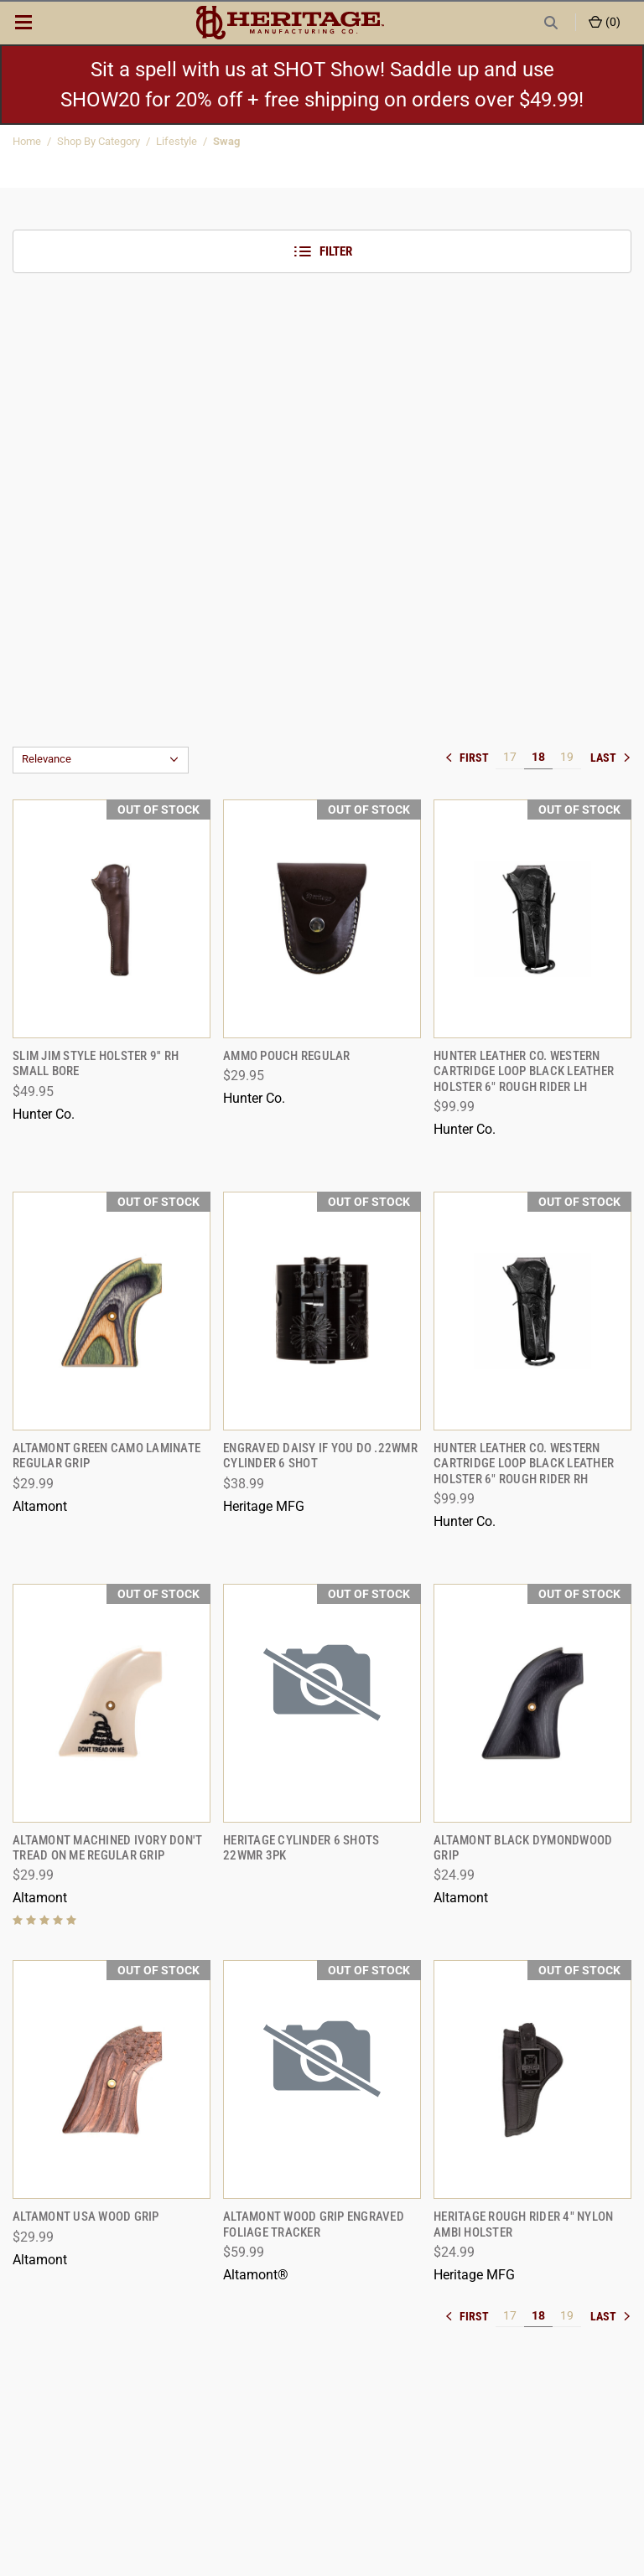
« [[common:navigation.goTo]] (470, 757)
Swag (226, 141)
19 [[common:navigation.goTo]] (567, 756)
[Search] (551, 23)
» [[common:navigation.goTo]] (610, 757)
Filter (322, 251)
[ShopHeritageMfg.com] (290, 22)
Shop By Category (98, 141)
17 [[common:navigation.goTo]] (510, 756)
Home (27, 141)
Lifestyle (176, 141)
